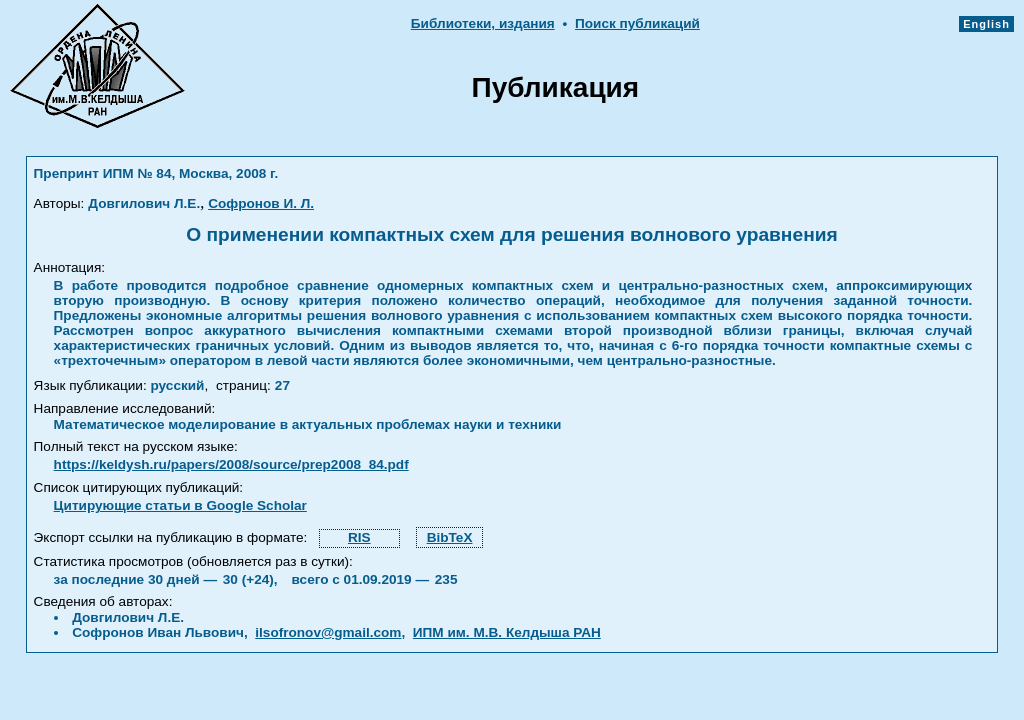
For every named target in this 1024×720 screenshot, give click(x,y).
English (986, 24)
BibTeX (450, 537)
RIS (359, 537)
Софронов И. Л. (261, 203)
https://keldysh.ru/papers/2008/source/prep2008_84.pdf (231, 464)
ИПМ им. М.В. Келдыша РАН (507, 632)
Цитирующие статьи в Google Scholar (180, 505)
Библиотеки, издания (483, 23)
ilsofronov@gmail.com (328, 632)
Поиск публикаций (637, 23)
